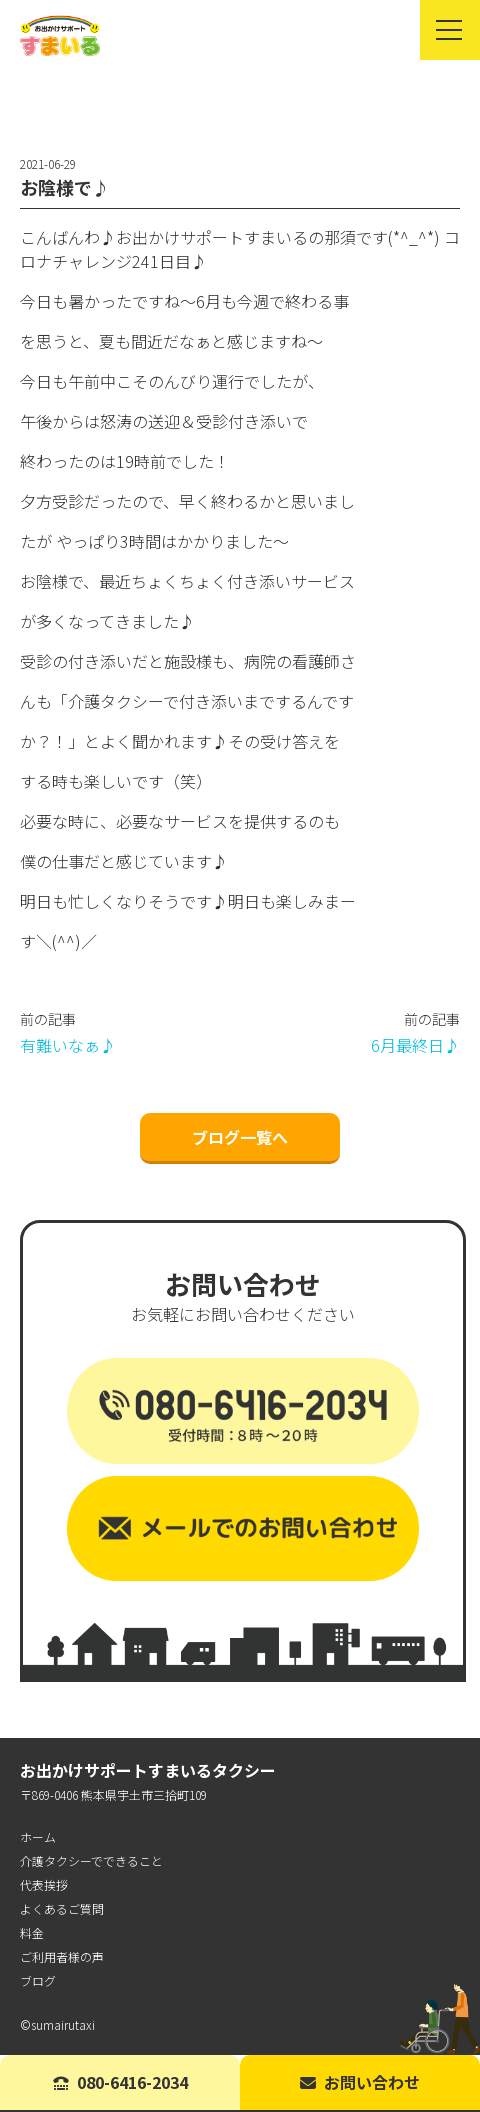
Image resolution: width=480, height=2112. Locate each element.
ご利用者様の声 (62, 1956)
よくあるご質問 (62, 1908)
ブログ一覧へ (240, 1137)
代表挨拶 (44, 1884)
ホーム (38, 1836)
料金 (32, 1932)
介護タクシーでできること (91, 1860)
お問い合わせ (360, 2082)
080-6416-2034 (120, 2082)
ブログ (38, 1980)
